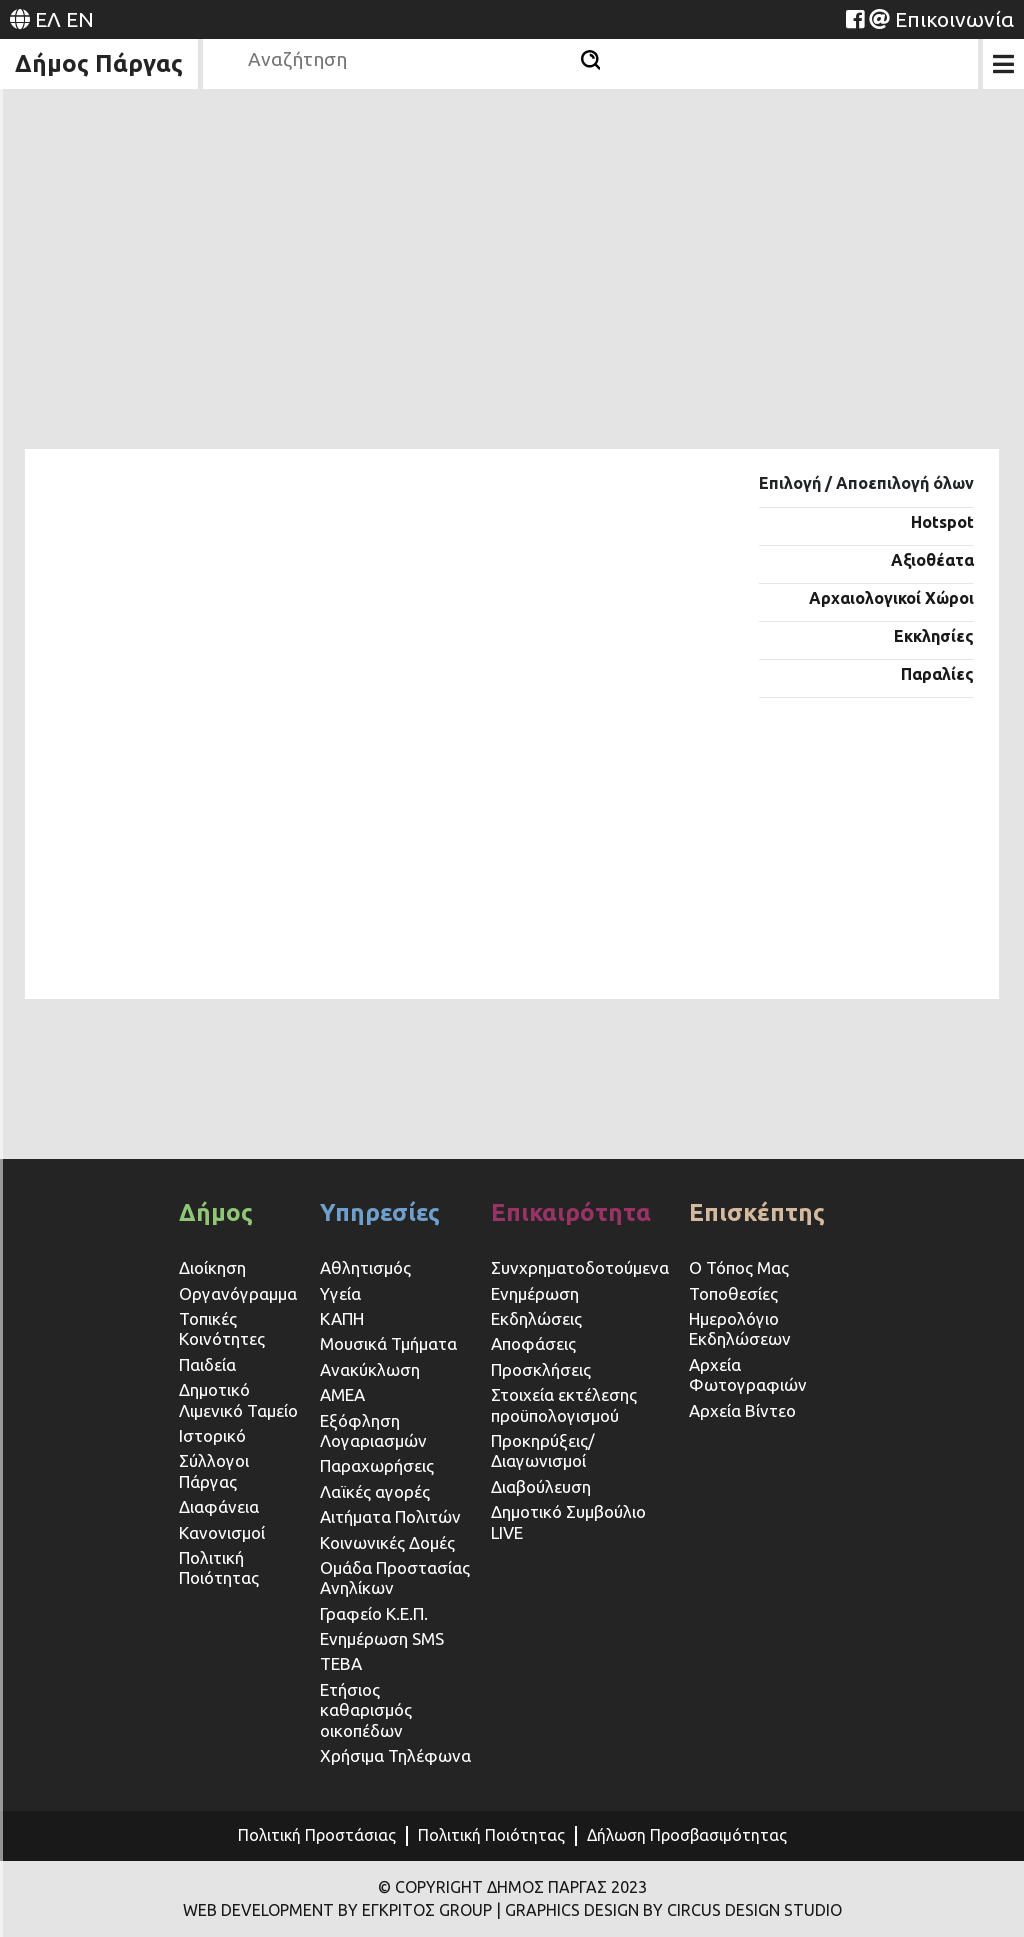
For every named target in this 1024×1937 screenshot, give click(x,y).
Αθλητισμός (365, 1267)
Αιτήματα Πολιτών (390, 1516)
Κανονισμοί (222, 1532)
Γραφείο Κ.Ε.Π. (374, 1613)
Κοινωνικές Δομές (387, 1542)
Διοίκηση (212, 1267)
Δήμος (216, 1212)
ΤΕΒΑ (341, 1663)
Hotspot (942, 522)
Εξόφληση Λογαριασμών (373, 1430)
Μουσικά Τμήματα (388, 1343)
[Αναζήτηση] (590, 60)
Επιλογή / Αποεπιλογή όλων (866, 483)
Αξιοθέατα (932, 560)
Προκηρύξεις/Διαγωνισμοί (543, 1450)
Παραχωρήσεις (379, 1465)
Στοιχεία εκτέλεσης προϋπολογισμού (564, 1404)
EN (80, 19)
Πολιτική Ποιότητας (219, 1567)
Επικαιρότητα (571, 1212)
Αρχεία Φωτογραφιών (748, 1374)
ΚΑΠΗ (342, 1318)
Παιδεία (207, 1364)
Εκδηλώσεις (536, 1318)
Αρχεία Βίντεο (742, 1410)
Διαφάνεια (219, 1506)
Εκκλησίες (934, 636)
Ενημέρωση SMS (382, 1638)
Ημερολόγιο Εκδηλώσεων (740, 1328)
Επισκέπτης (757, 1212)
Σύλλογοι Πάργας (214, 1470)
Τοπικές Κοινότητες (222, 1328)
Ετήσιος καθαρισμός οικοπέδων (366, 1710)
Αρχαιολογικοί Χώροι (891, 598)
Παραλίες (937, 674)
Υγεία (340, 1293)
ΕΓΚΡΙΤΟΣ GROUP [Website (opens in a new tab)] (427, 1910)
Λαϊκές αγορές (375, 1491)
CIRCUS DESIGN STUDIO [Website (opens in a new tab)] (754, 1910)
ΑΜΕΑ (342, 1394)
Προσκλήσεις (541, 1369)
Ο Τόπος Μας (739, 1267)
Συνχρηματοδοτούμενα (580, 1267)
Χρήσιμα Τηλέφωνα (395, 1755)
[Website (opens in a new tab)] (855, 19)
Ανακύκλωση (370, 1369)
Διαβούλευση (541, 1486)
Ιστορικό (212, 1435)
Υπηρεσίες (380, 1212)
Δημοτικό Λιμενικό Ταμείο (238, 1399)
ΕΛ (48, 19)
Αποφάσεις (533, 1343)
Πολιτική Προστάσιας (317, 1835)
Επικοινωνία (954, 19)
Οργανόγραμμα (238, 1293)
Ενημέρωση (535, 1293)
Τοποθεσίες (733, 1293)
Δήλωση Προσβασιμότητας (687, 1835)
